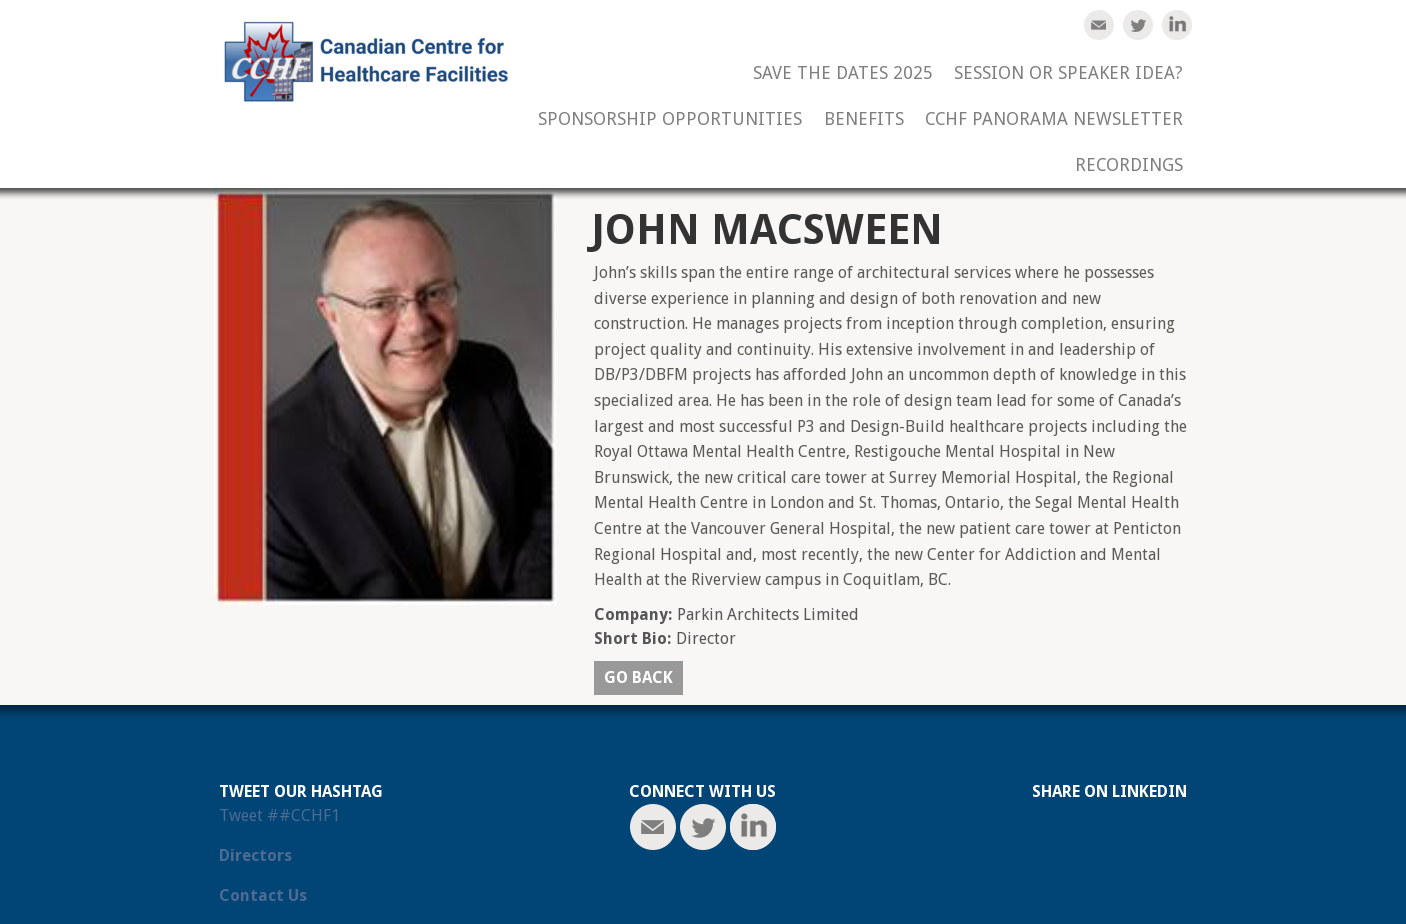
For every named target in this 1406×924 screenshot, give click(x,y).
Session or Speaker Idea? (1068, 73)
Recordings (1129, 165)
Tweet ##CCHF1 (279, 815)
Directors (255, 855)
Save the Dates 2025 (843, 73)
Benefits (864, 119)
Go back (638, 677)
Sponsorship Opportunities (670, 119)
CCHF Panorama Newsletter (1054, 119)
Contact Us (263, 895)
